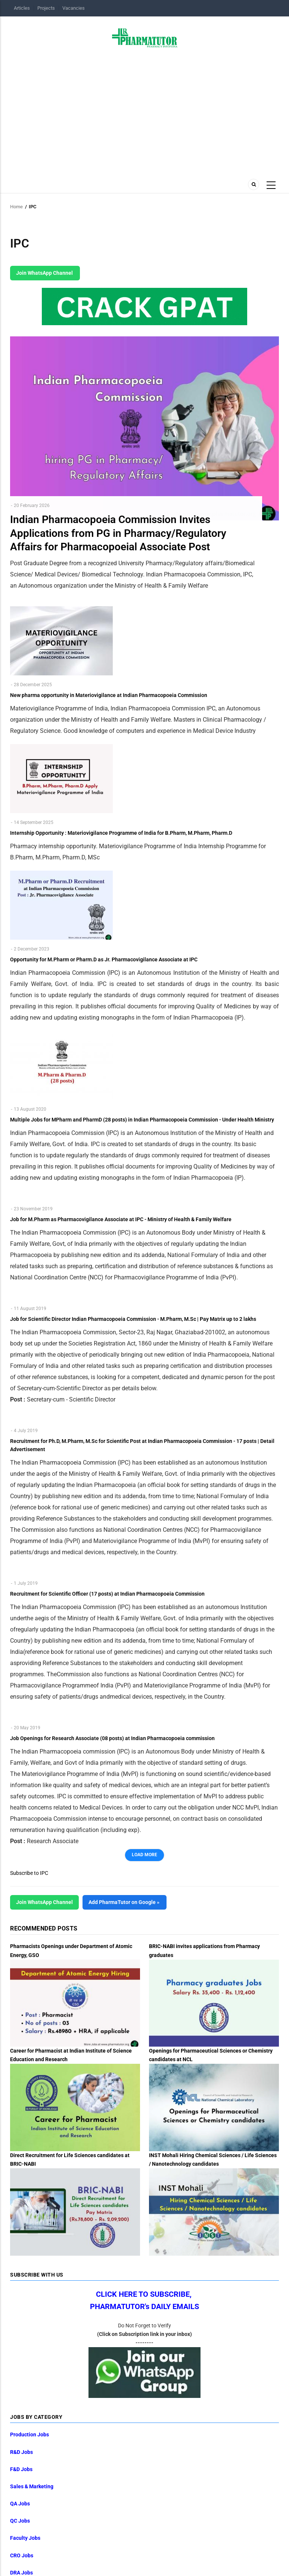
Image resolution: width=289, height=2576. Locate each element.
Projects (46, 8)
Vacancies (73, 8)
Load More (144, 1854)
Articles (22, 8)
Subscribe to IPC (29, 1873)
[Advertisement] (144, 111)
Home (16, 206)
